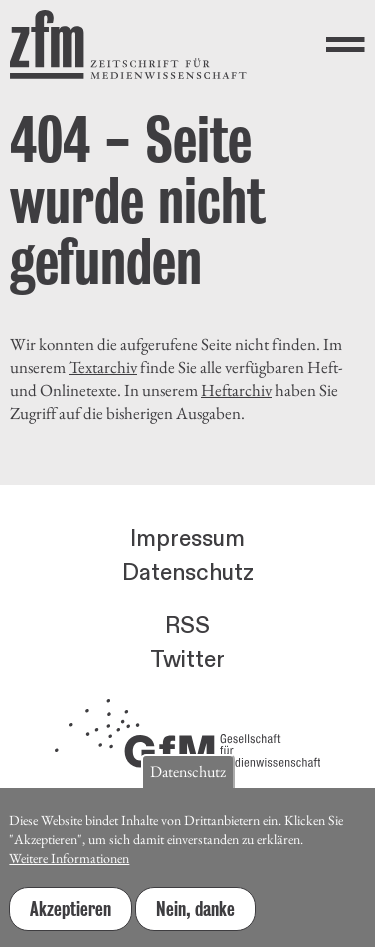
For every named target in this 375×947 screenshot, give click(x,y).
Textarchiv (103, 367)
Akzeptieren (70, 914)
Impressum (187, 539)
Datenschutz (188, 573)
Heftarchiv (236, 390)
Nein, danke (195, 914)
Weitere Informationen (69, 863)
